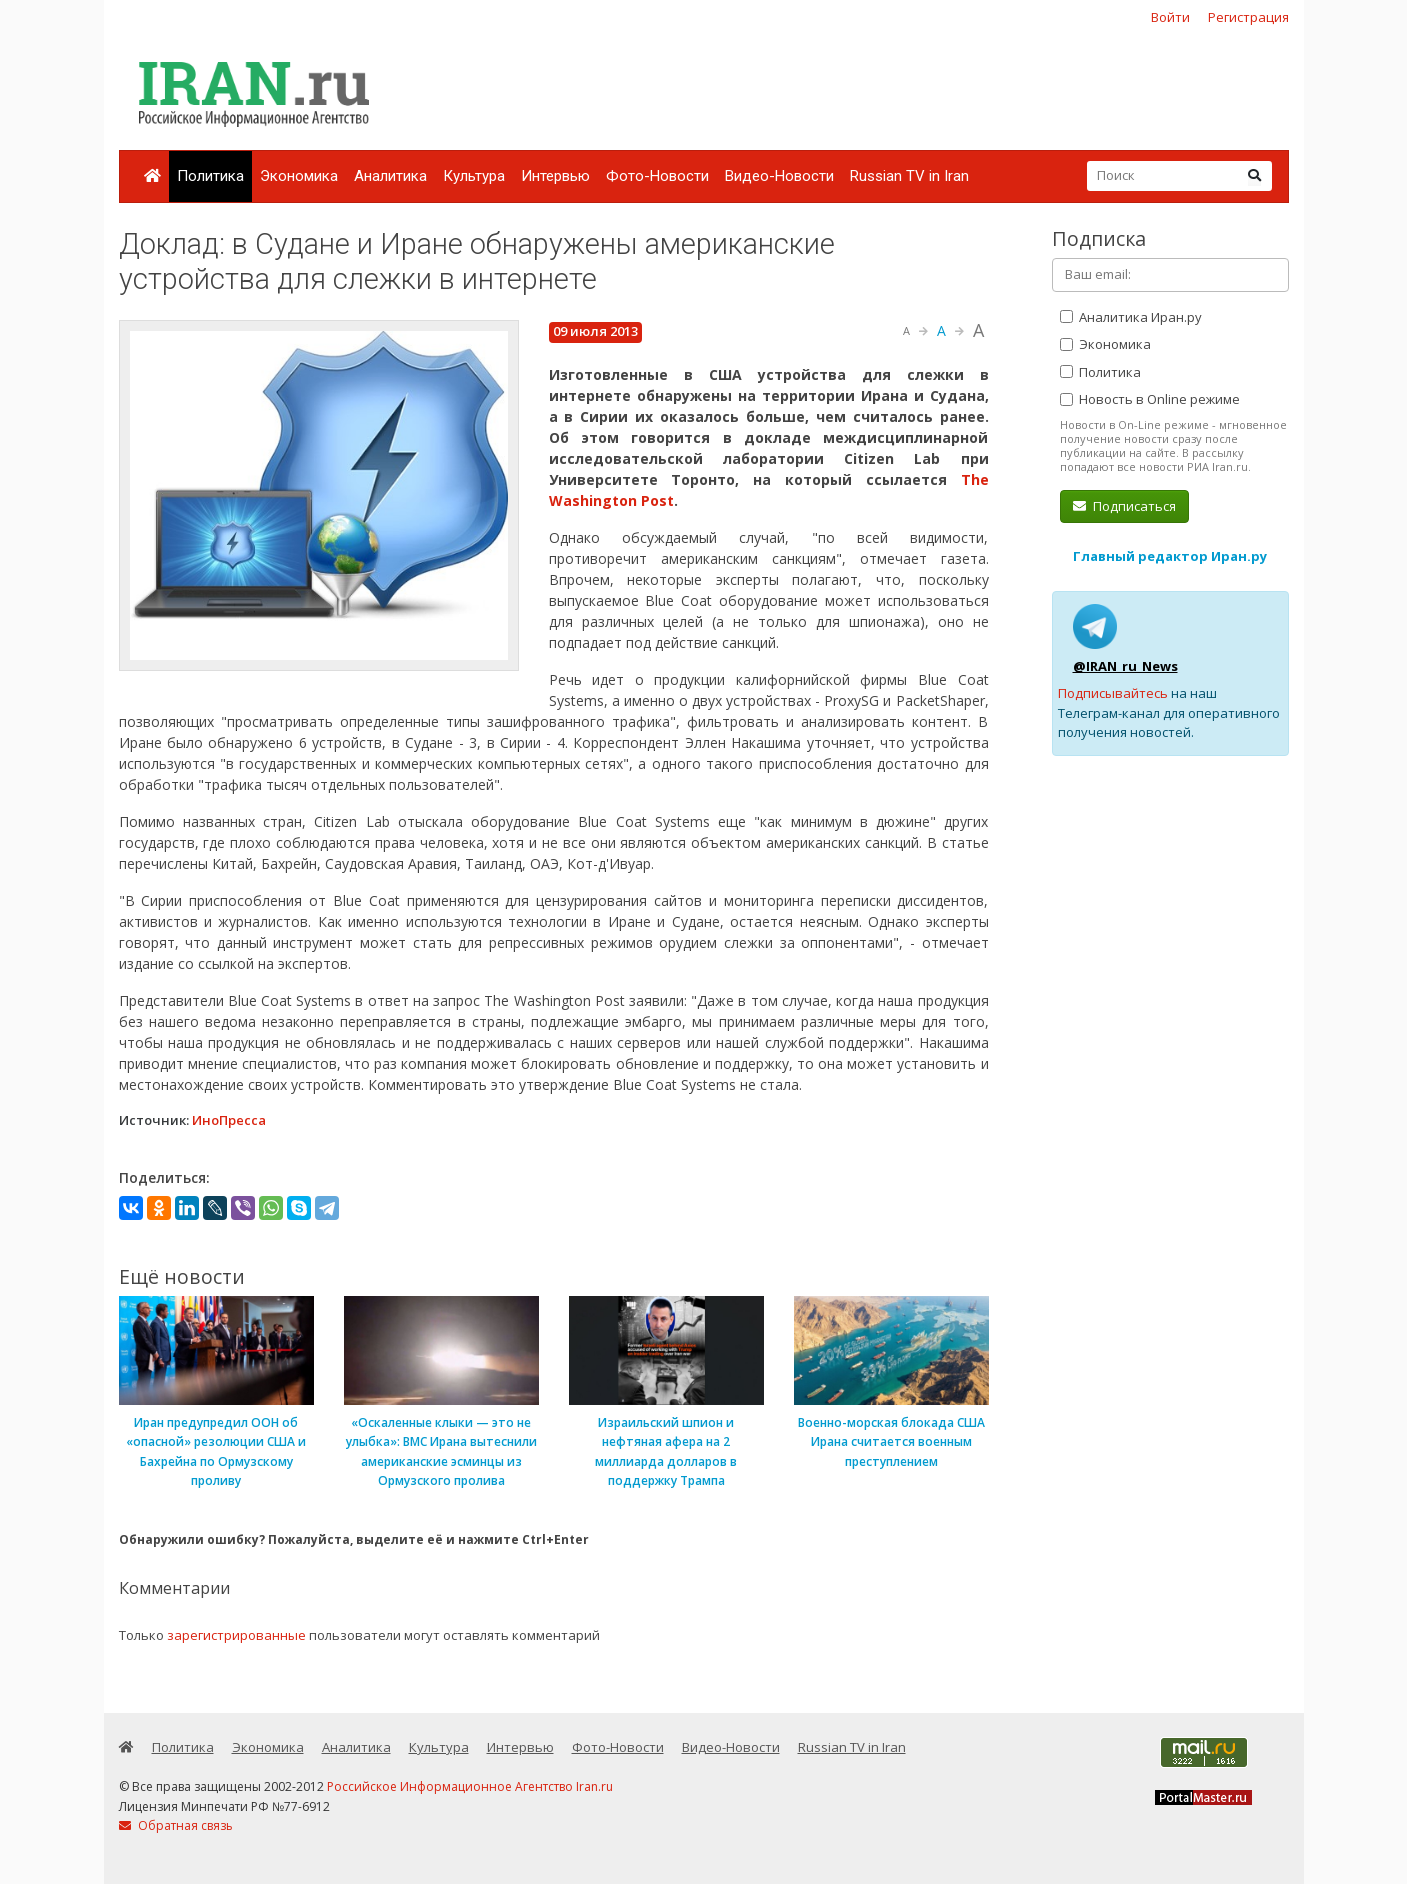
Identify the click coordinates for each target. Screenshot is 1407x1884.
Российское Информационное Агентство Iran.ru (470, 1786)
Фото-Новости (657, 176)
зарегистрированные (236, 1635)
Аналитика (390, 176)
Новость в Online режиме (1150, 399)
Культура (474, 176)
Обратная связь (176, 1825)
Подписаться (1124, 506)
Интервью (555, 176)
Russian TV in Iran (909, 176)
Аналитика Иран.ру (1131, 317)
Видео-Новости (779, 176)
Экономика (299, 176)
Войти (1170, 17)
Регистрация (1248, 17)
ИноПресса (229, 1120)
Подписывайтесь (1113, 693)
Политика (210, 176)
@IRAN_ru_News (1125, 666)
